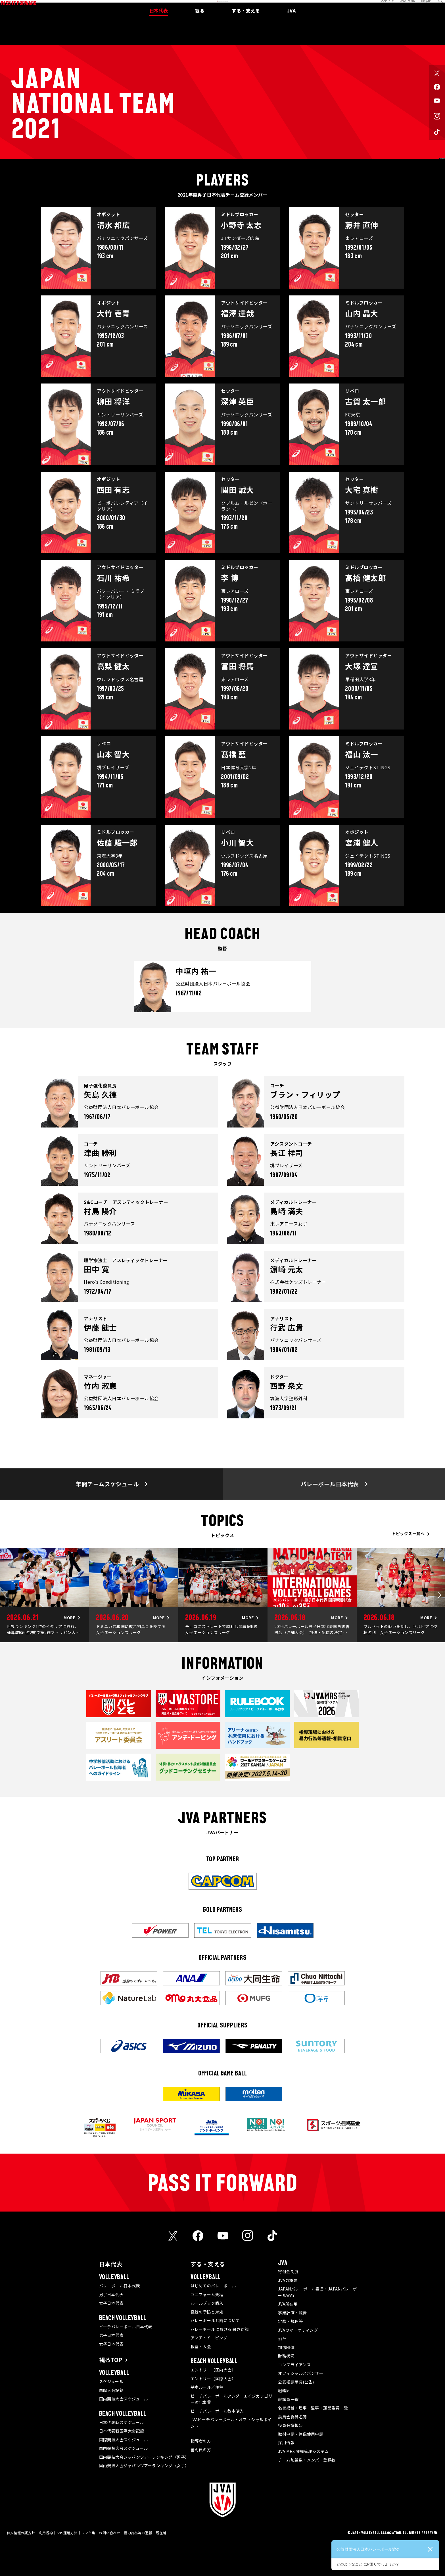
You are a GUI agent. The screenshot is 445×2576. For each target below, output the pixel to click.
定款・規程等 (290, 2321)
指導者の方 (201, 2441)
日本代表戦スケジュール (121, 2422)
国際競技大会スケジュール (123, 2439)
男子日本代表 (111, 2294)
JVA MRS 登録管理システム (303, 2451)
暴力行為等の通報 (138, 2532)
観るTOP (111, 2360)
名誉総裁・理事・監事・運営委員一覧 (313, 2408)
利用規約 (46, 2532)
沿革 (282, 2338)
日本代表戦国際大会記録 (121, 2431)
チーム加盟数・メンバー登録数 (306, 2460)
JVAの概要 (288, 2280)
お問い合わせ (109, 2532)
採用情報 (286, 2442)
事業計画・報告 (292, 2313)
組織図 (284, 2390)
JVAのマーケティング (298, 2330)
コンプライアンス (294, 2364)
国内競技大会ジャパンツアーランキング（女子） (144, 2465)
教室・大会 (201, 2346)
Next (439, 1595)
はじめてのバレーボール (213, 2286)
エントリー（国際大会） (213, 2378)
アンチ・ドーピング (209, 2338)
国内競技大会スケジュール (123, 2399)
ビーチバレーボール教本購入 (217, 2411)
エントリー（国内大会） (213, 2370)
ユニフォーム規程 (207, 2294)
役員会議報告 (290, 2425)
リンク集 (88, 2532)
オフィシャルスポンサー (300, 2373)
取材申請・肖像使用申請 (300, 2434)
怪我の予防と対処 (207, 2312)
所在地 (161, 2532)
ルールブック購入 (207, 2303)
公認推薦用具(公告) (296, 2382)
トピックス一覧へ (408, 1533)
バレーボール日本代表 (119, 2286)
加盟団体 (286, 2347)
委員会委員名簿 (292, 2416)
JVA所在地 (288, 2304)
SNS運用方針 (67, 2532)
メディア (381, 6)
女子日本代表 (111, 2303)
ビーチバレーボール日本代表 (125, 2326)
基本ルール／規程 (207, 2387)
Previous (5, 1595)
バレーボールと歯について (215, 2320)
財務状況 (286, 2356)
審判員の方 (201, 2449)
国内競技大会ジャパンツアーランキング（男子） (144, 2457)
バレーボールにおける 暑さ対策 (220, 2329)
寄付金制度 (288, 2271)
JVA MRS (401, 6)
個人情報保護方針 (21, 2532)
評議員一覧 (288, 2399)
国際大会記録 (111, 2390)
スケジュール (111, 2381)
